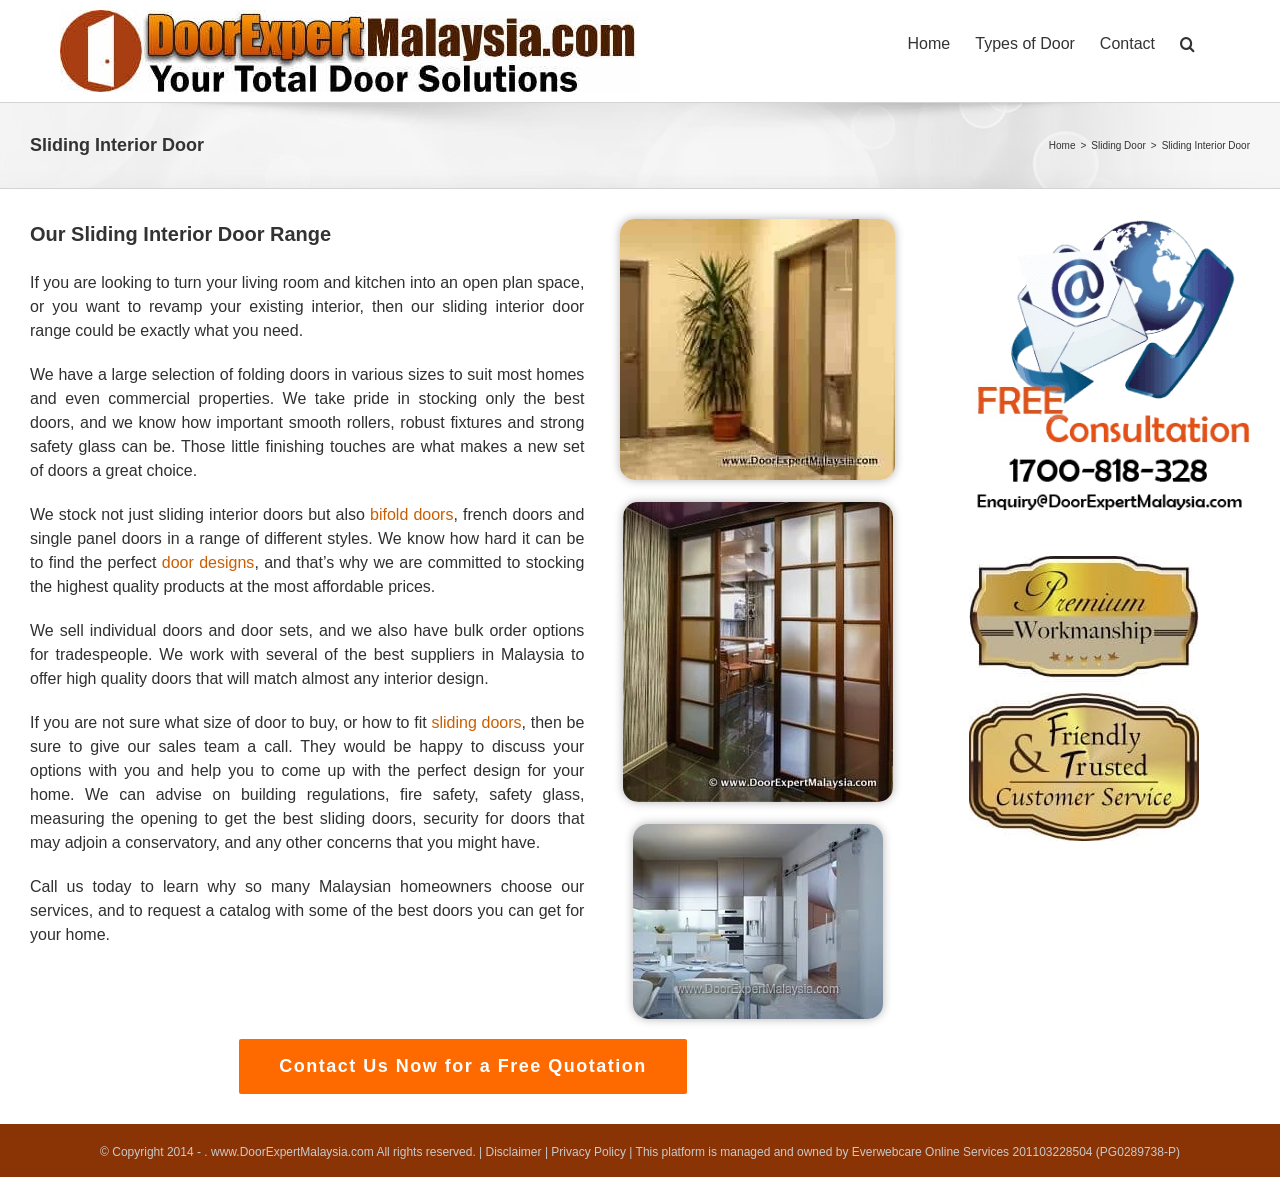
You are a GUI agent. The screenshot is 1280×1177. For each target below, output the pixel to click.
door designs (208, 562)
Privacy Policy (588, 1152)
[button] (1187, 42)
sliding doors (476, 722)
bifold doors (411, 514)
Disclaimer (514, 1152)
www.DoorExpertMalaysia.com (293, 1152)
